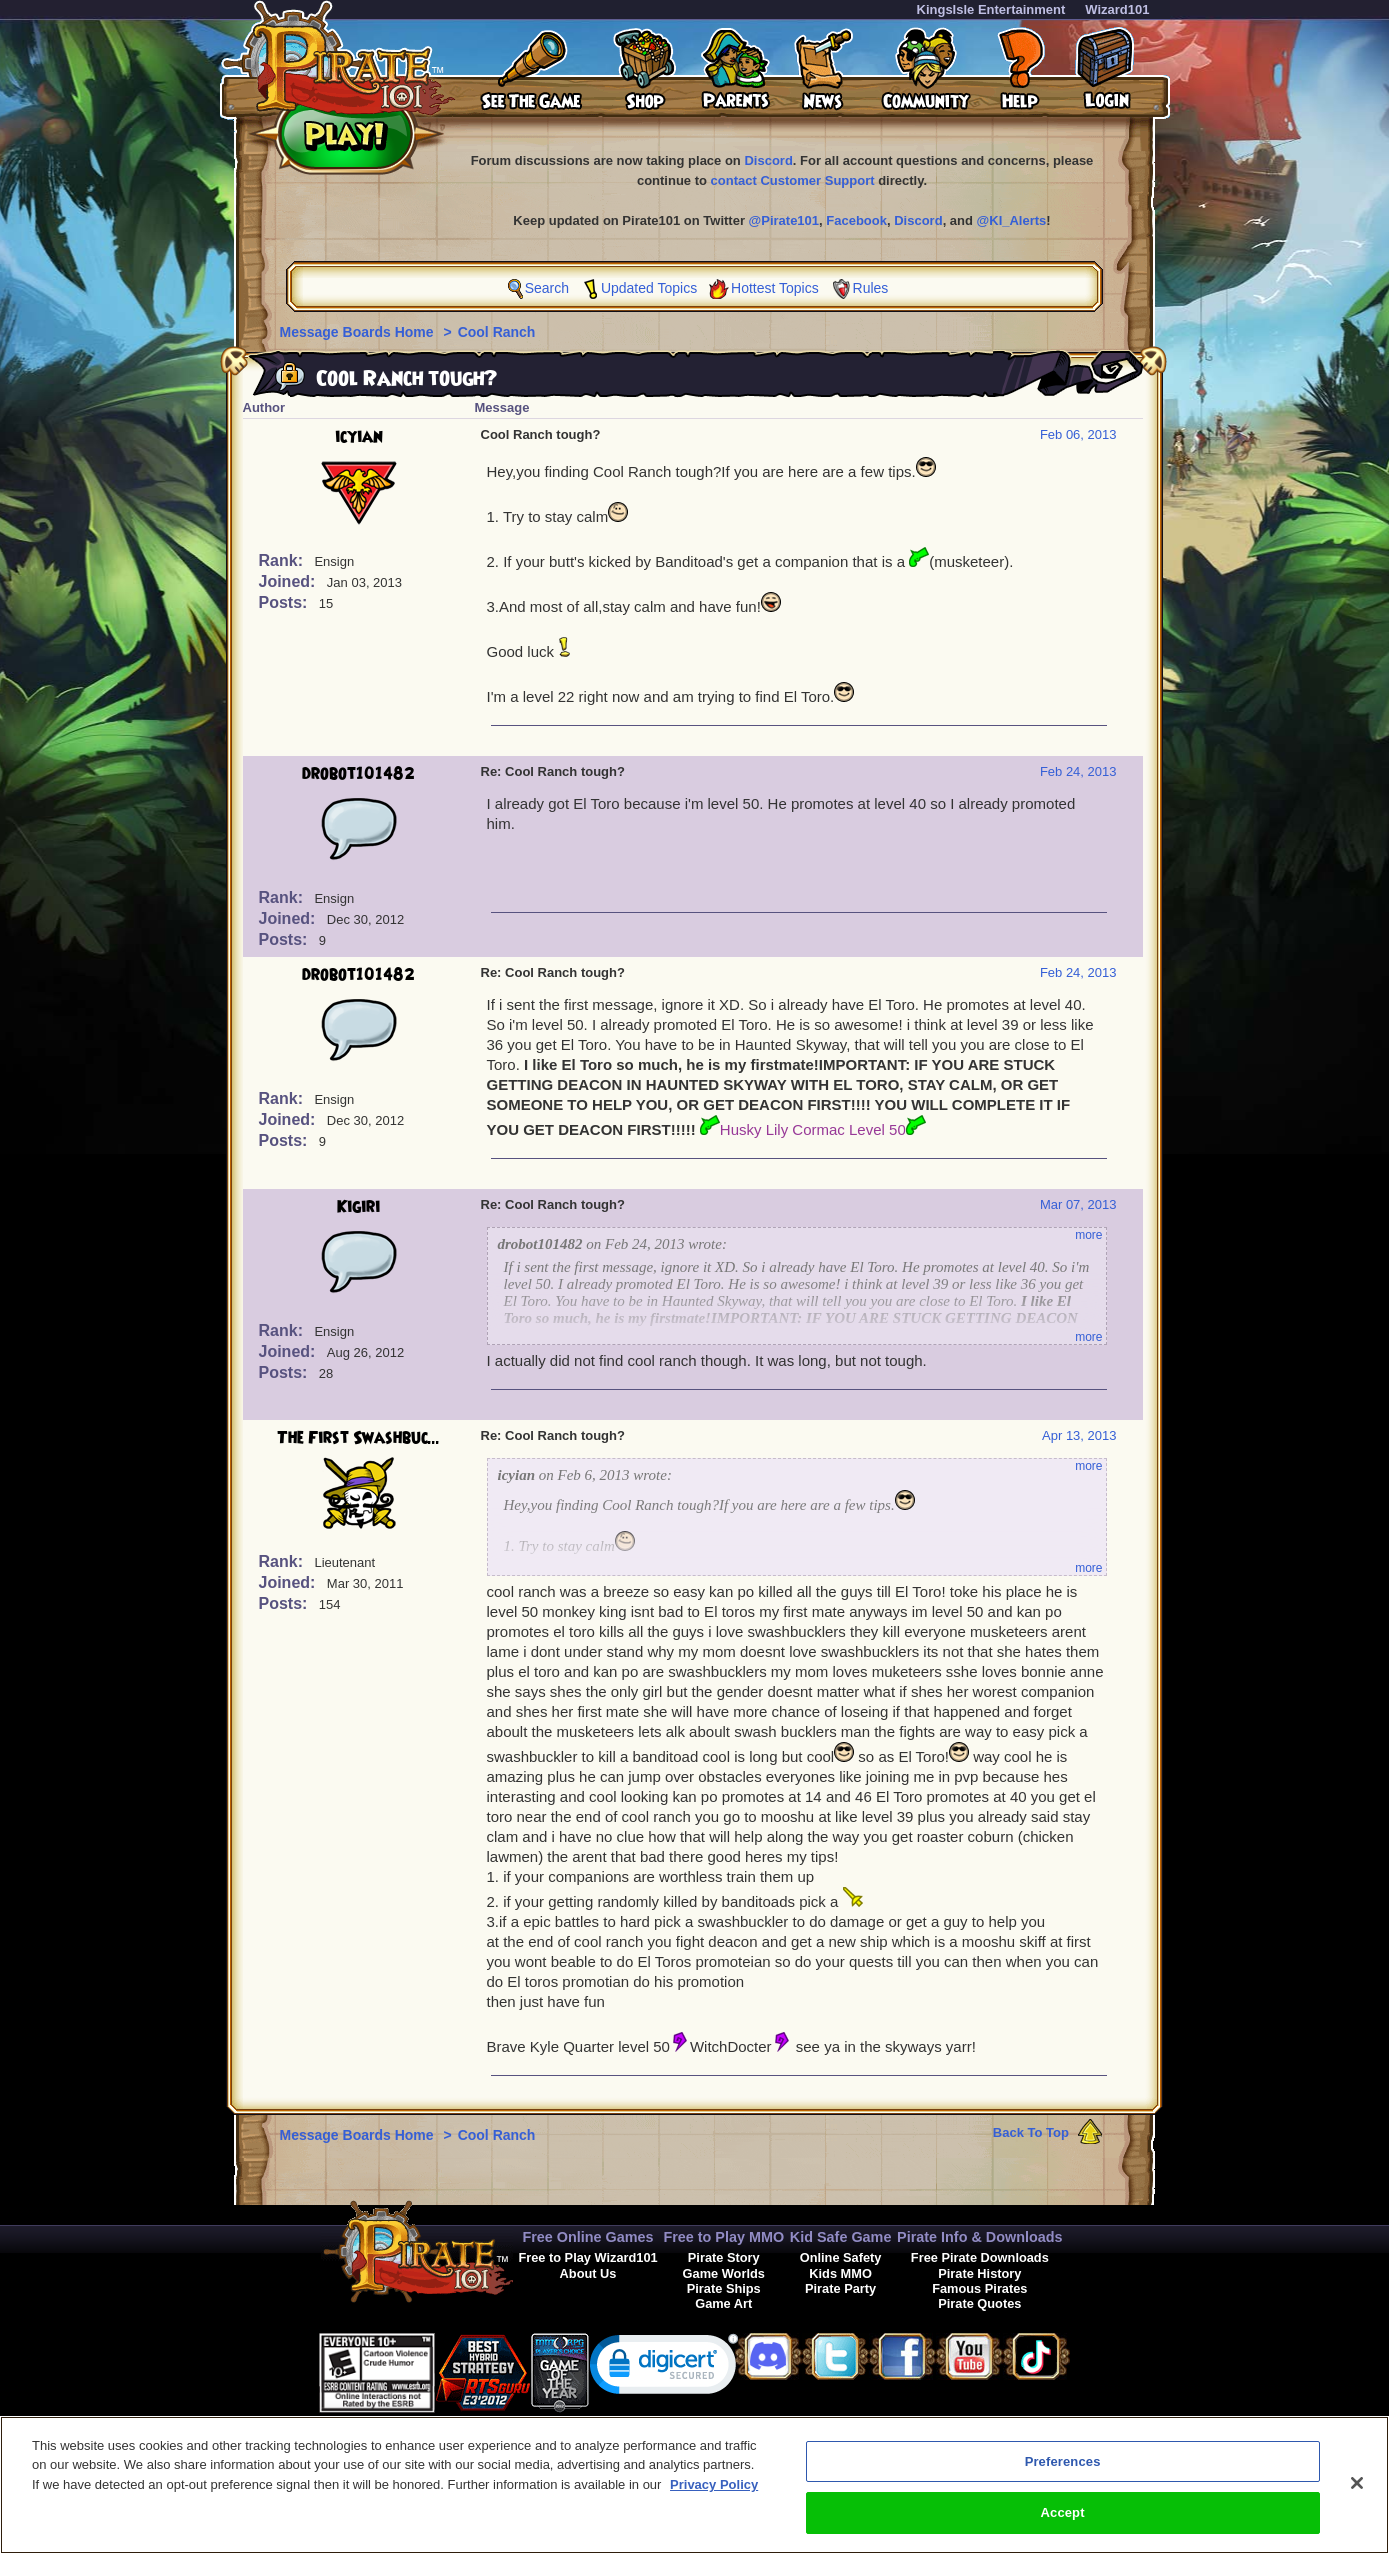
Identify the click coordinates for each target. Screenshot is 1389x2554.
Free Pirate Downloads (980, 2257)
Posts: (285, 602)
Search (547, 288)
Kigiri (358, 1207)
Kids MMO (840, 2273)
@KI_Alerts (1012, 220)
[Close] (1357, 2492)
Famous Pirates (979, 2288)
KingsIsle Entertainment (991, 9)
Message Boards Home (359, 332)
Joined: (289, 581)
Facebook (856, 220)
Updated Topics (649, 288)
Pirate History (979, 2273)
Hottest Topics (775, 288)
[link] (664, 2368)
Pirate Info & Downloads (980, 2237)
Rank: (283, 560)
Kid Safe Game (841, 2237)
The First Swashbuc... (358, 1438)
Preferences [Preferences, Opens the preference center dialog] (1063, 2470)
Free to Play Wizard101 (587, 2257)
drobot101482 (358, 774)
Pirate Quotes (979, 2303)
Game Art (723, 2303)
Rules (871, 288)
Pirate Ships (724, 2288)
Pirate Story (724, 2257)
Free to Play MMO (723, 2237)
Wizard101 (1117, 9)
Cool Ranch (497, 332)
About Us (588, 2273)
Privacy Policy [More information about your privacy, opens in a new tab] (714, 2493)
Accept (1063, 2522)
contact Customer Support (793, 180)
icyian (359, 437)
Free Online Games (587, 2237)
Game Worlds (724, 2273)
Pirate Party (840, 2288)
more (1088, 1235)
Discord (768, 160)
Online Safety (841, 2257)
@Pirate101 (784, 220)
